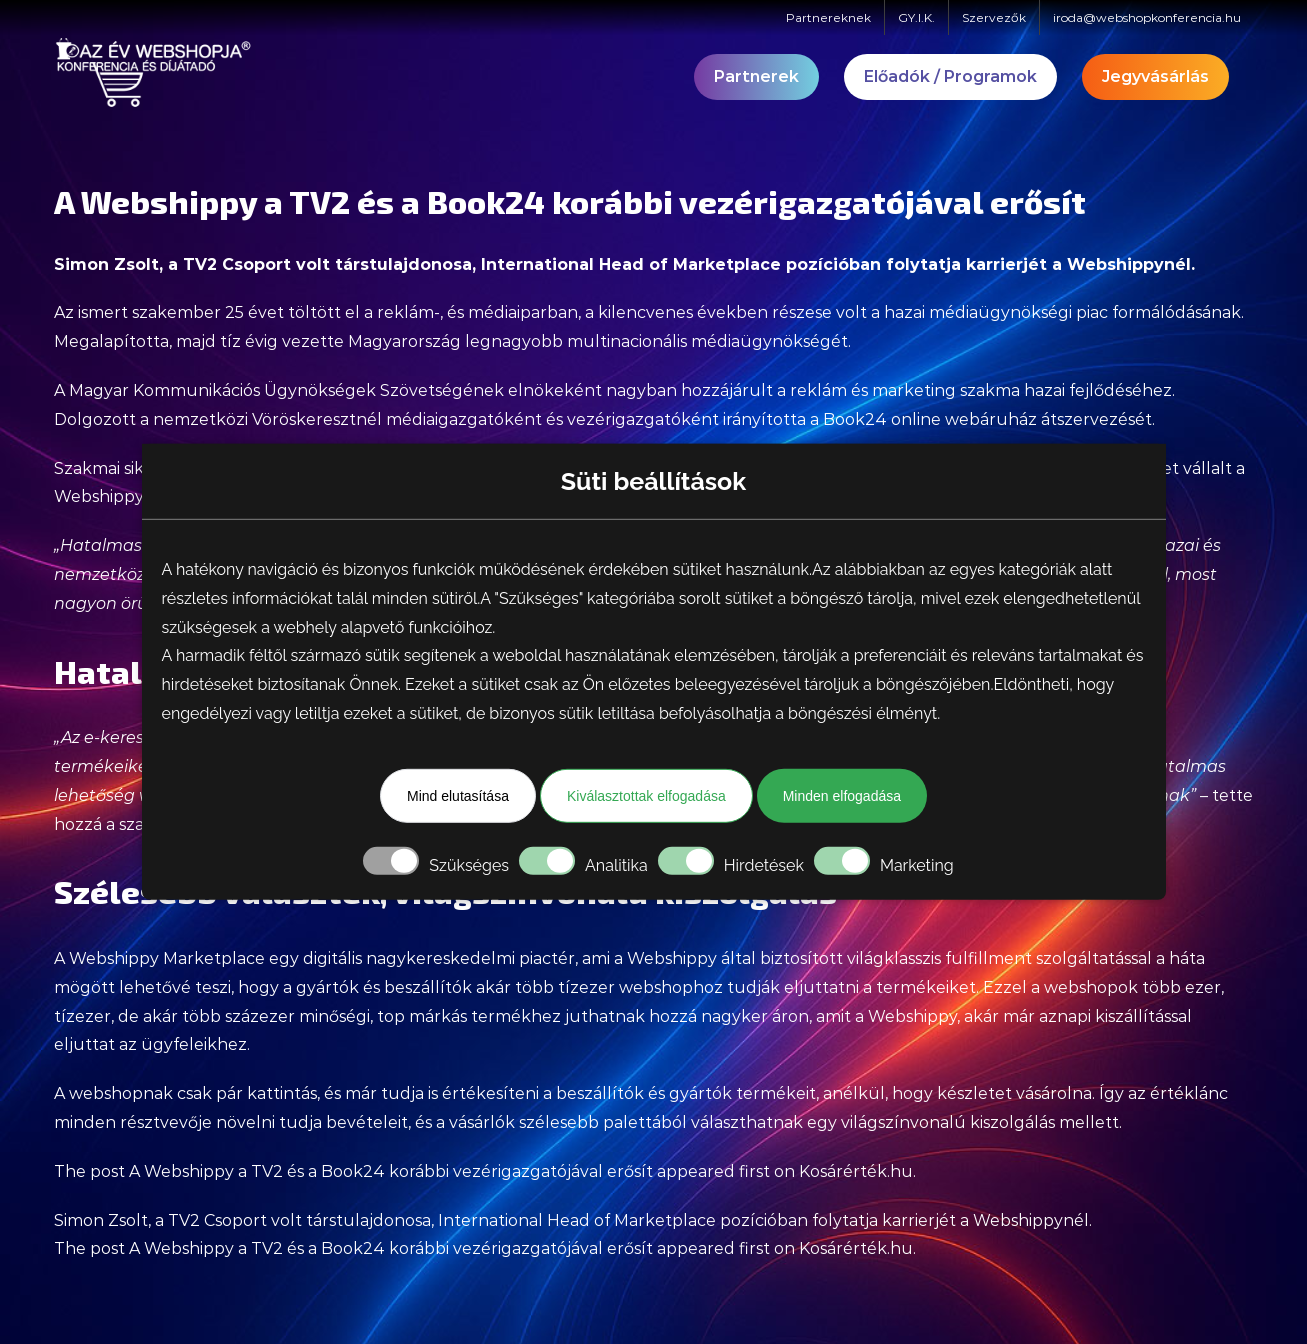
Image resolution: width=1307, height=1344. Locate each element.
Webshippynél (1129, 264)
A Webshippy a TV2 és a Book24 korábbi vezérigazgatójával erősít (391, 1171)
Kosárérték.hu (856, 1171)
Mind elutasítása (458, 796)
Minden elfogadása (842, 796)
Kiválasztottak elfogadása (646, 796)
